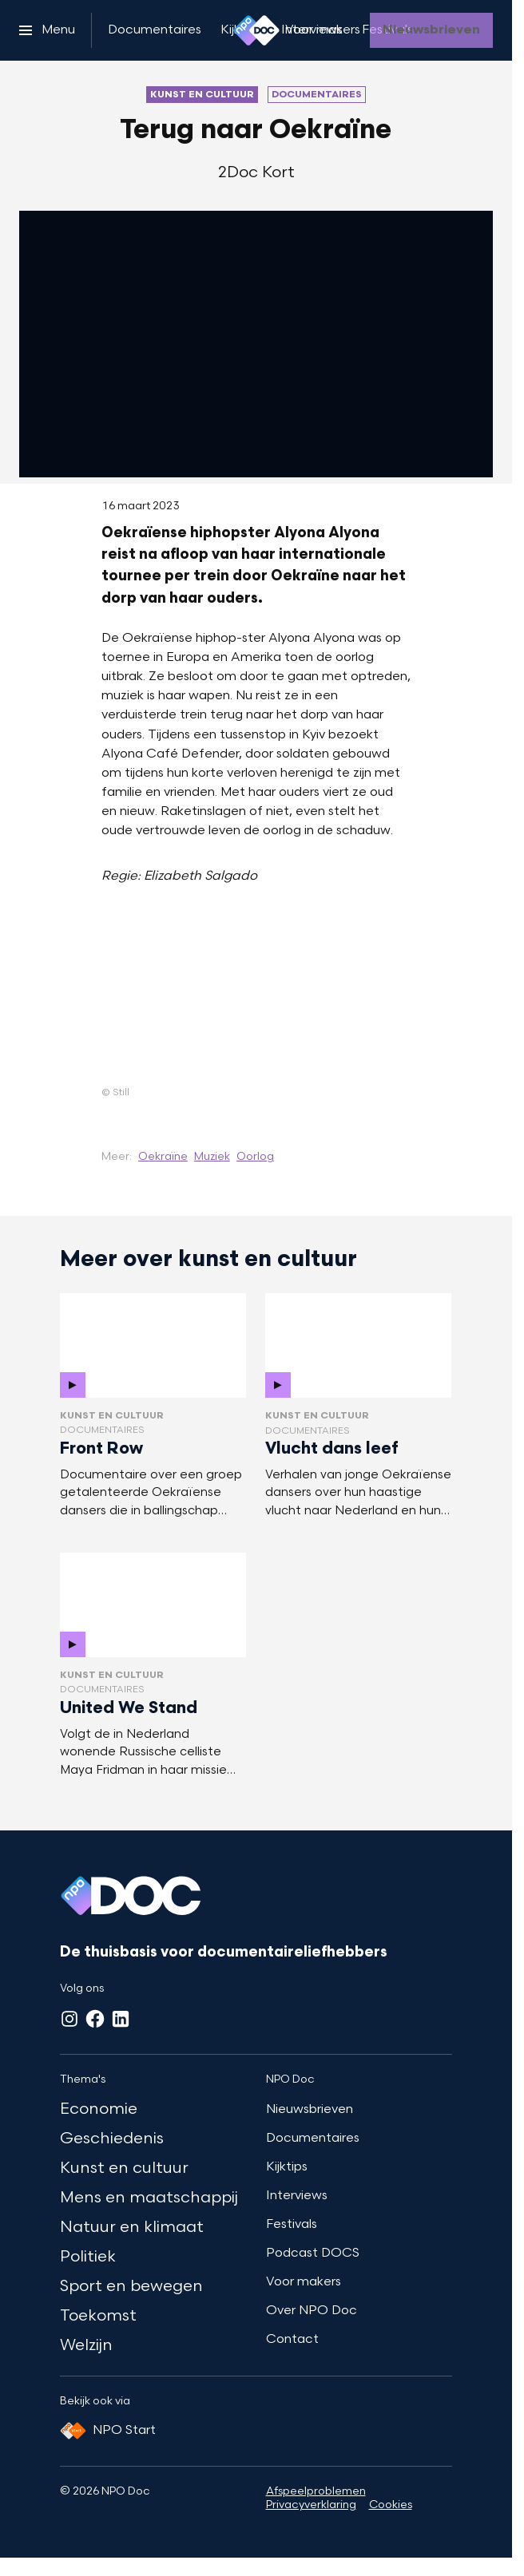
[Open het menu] (47, 30)
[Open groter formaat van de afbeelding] (256, 999)
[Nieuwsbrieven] (431, 30)
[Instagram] (69, 2018)
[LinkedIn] (120, 2018)
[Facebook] (95, 2018)
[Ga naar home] (256, 30)
